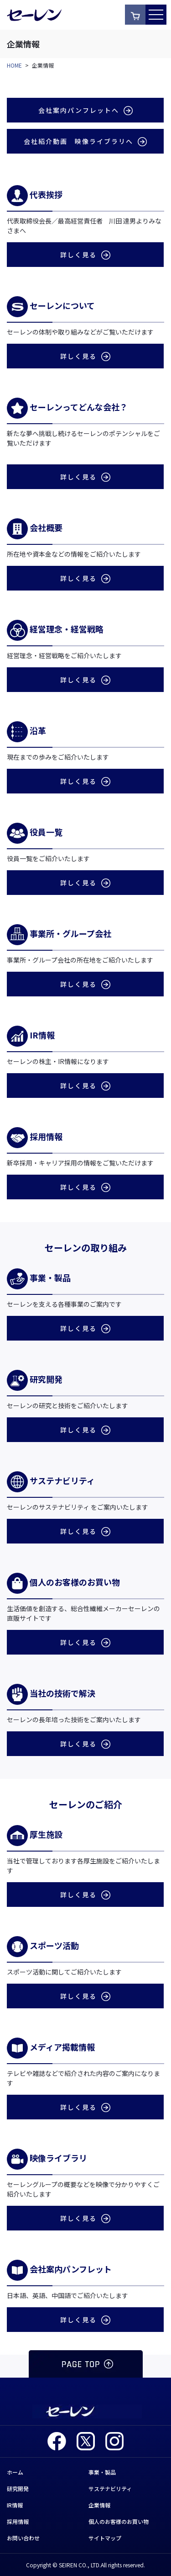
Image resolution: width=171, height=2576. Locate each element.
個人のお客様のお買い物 (118, 2521)
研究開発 (18, 2488)
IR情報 (15, 2505)
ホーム (15, 2472)
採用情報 (18, 2521)
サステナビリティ (110, 2488)
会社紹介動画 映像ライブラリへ (85, 141)
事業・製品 (102, 2472)
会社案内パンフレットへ (85, 110)
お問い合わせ (23, 2538)
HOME (14, 65)
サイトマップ (104, 2538)
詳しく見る (85, 255)
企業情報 (99, 2505)
